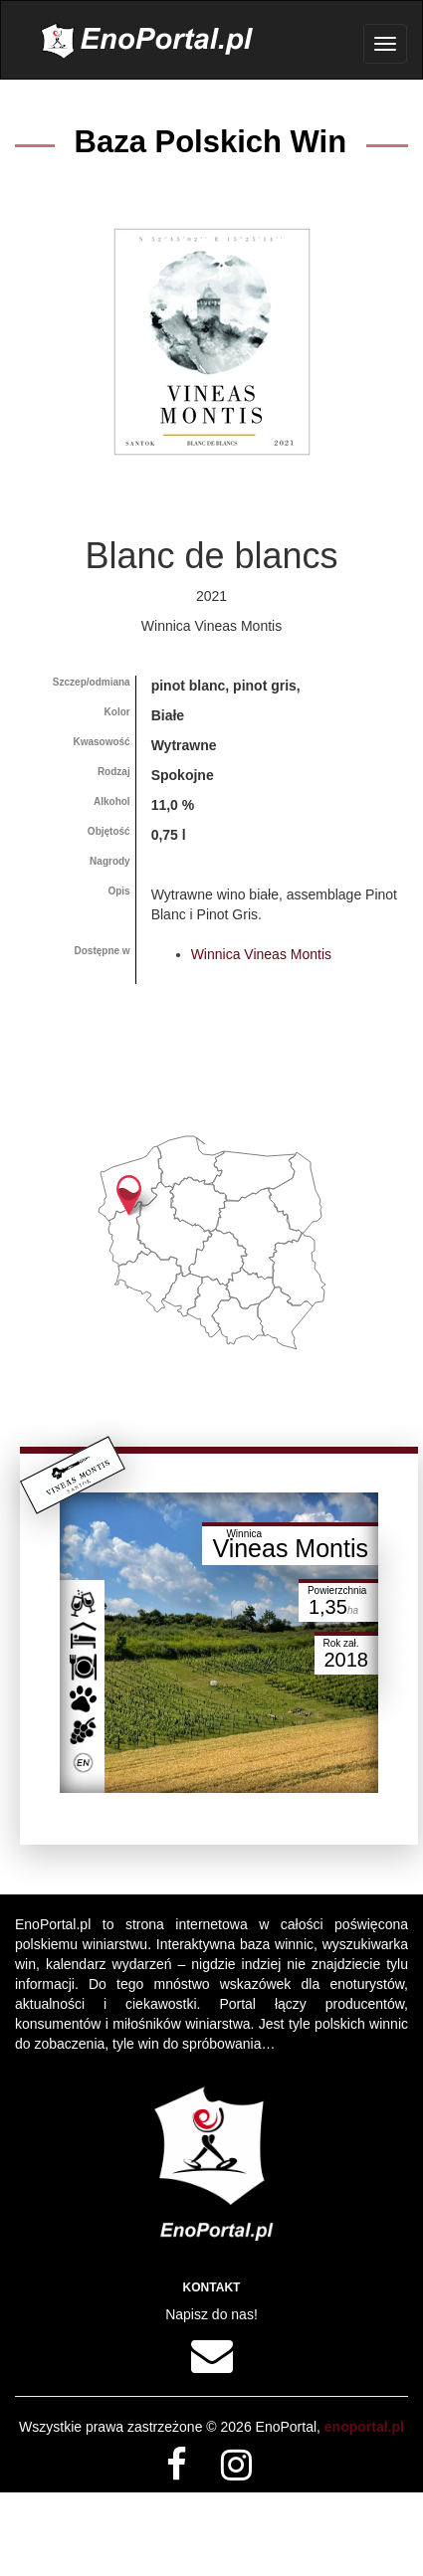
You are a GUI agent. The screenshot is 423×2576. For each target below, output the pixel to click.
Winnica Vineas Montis (261, 954)
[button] (128, 1195)
